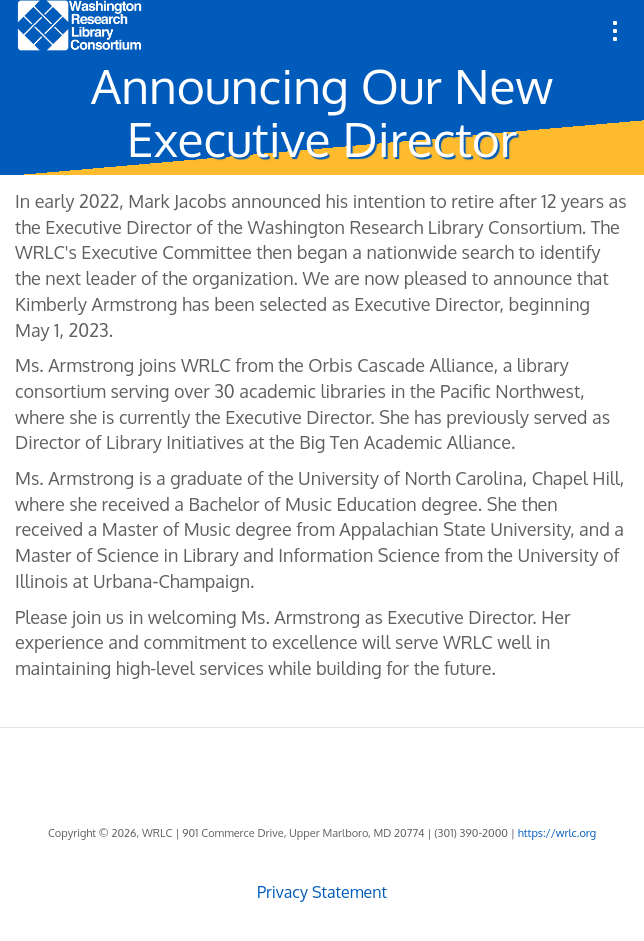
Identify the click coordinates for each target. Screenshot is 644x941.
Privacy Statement (322, 892)
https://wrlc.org (557, 833)
